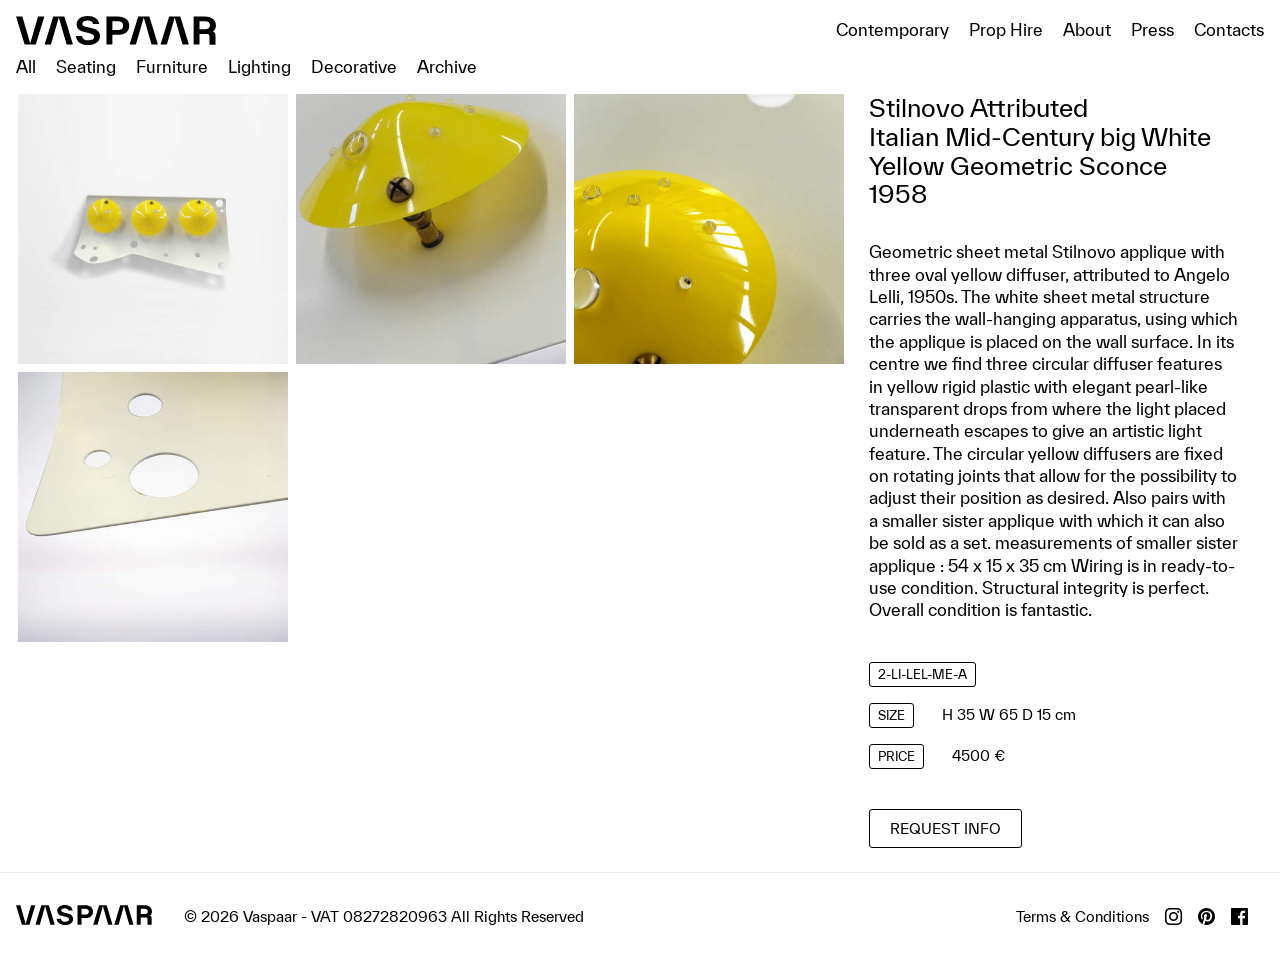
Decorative (354, 66)
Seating (86, 66)
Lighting (259, 66)
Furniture (172, 66)
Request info (945, 828)
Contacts (1229, 29)
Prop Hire (1006, 29)
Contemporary (892, 29)
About (1087, 29)
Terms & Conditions (1082, 916)
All (26, 66)
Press (1152, 29)
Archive (447, 66)
